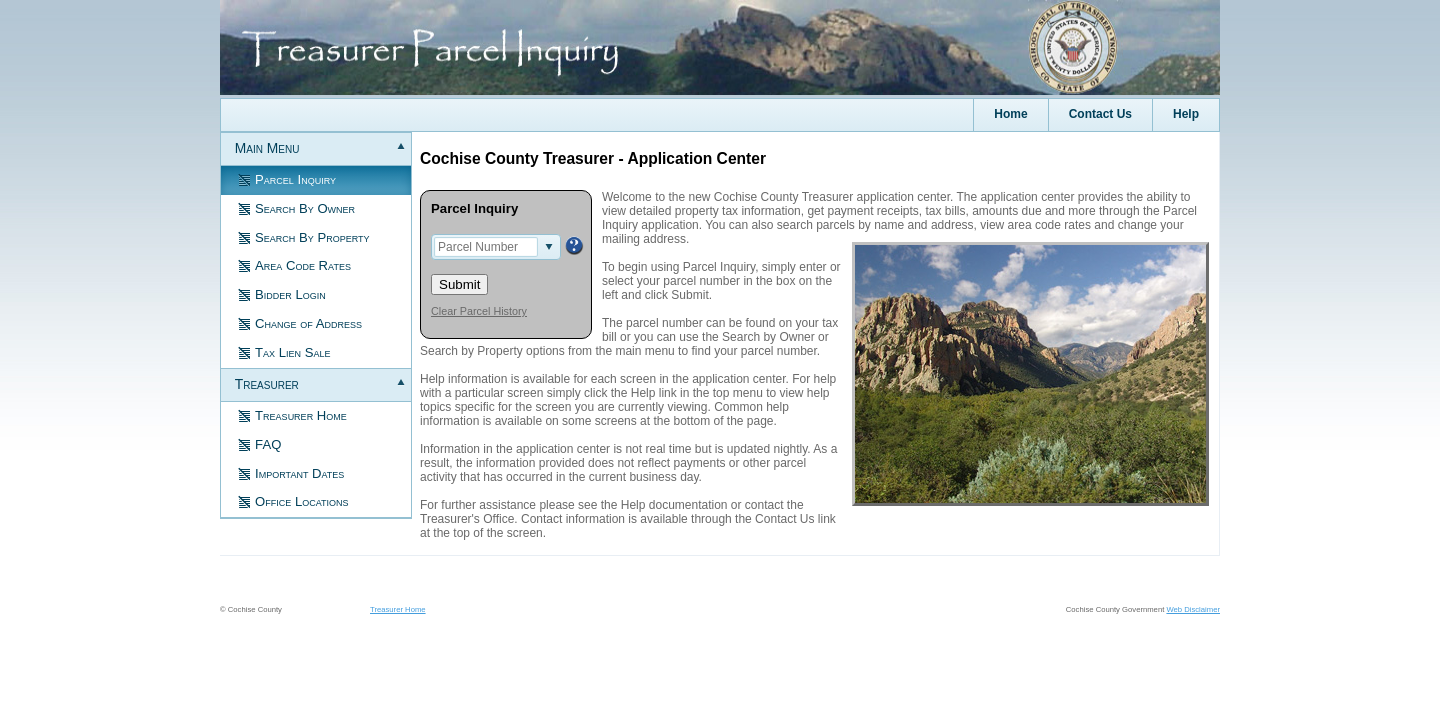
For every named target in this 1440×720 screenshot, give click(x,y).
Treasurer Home (290, 414)
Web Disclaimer (1193, 609)
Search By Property (301, 236)
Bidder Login (280, 293)
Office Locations (291, 500)
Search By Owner (294, 207)
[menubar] (720, 115)
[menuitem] (1185, 115)
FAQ (257, 443)
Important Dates (289, 472)
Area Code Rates (292, 264)
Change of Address (298, 322)
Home (1010, 114)
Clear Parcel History (479, 311)
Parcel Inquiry (285, 178)
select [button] (549, 247)
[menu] (316, 326)
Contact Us (1100, 114)
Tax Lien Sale (282, 351)
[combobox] (486, 247)
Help (1186, 114)
